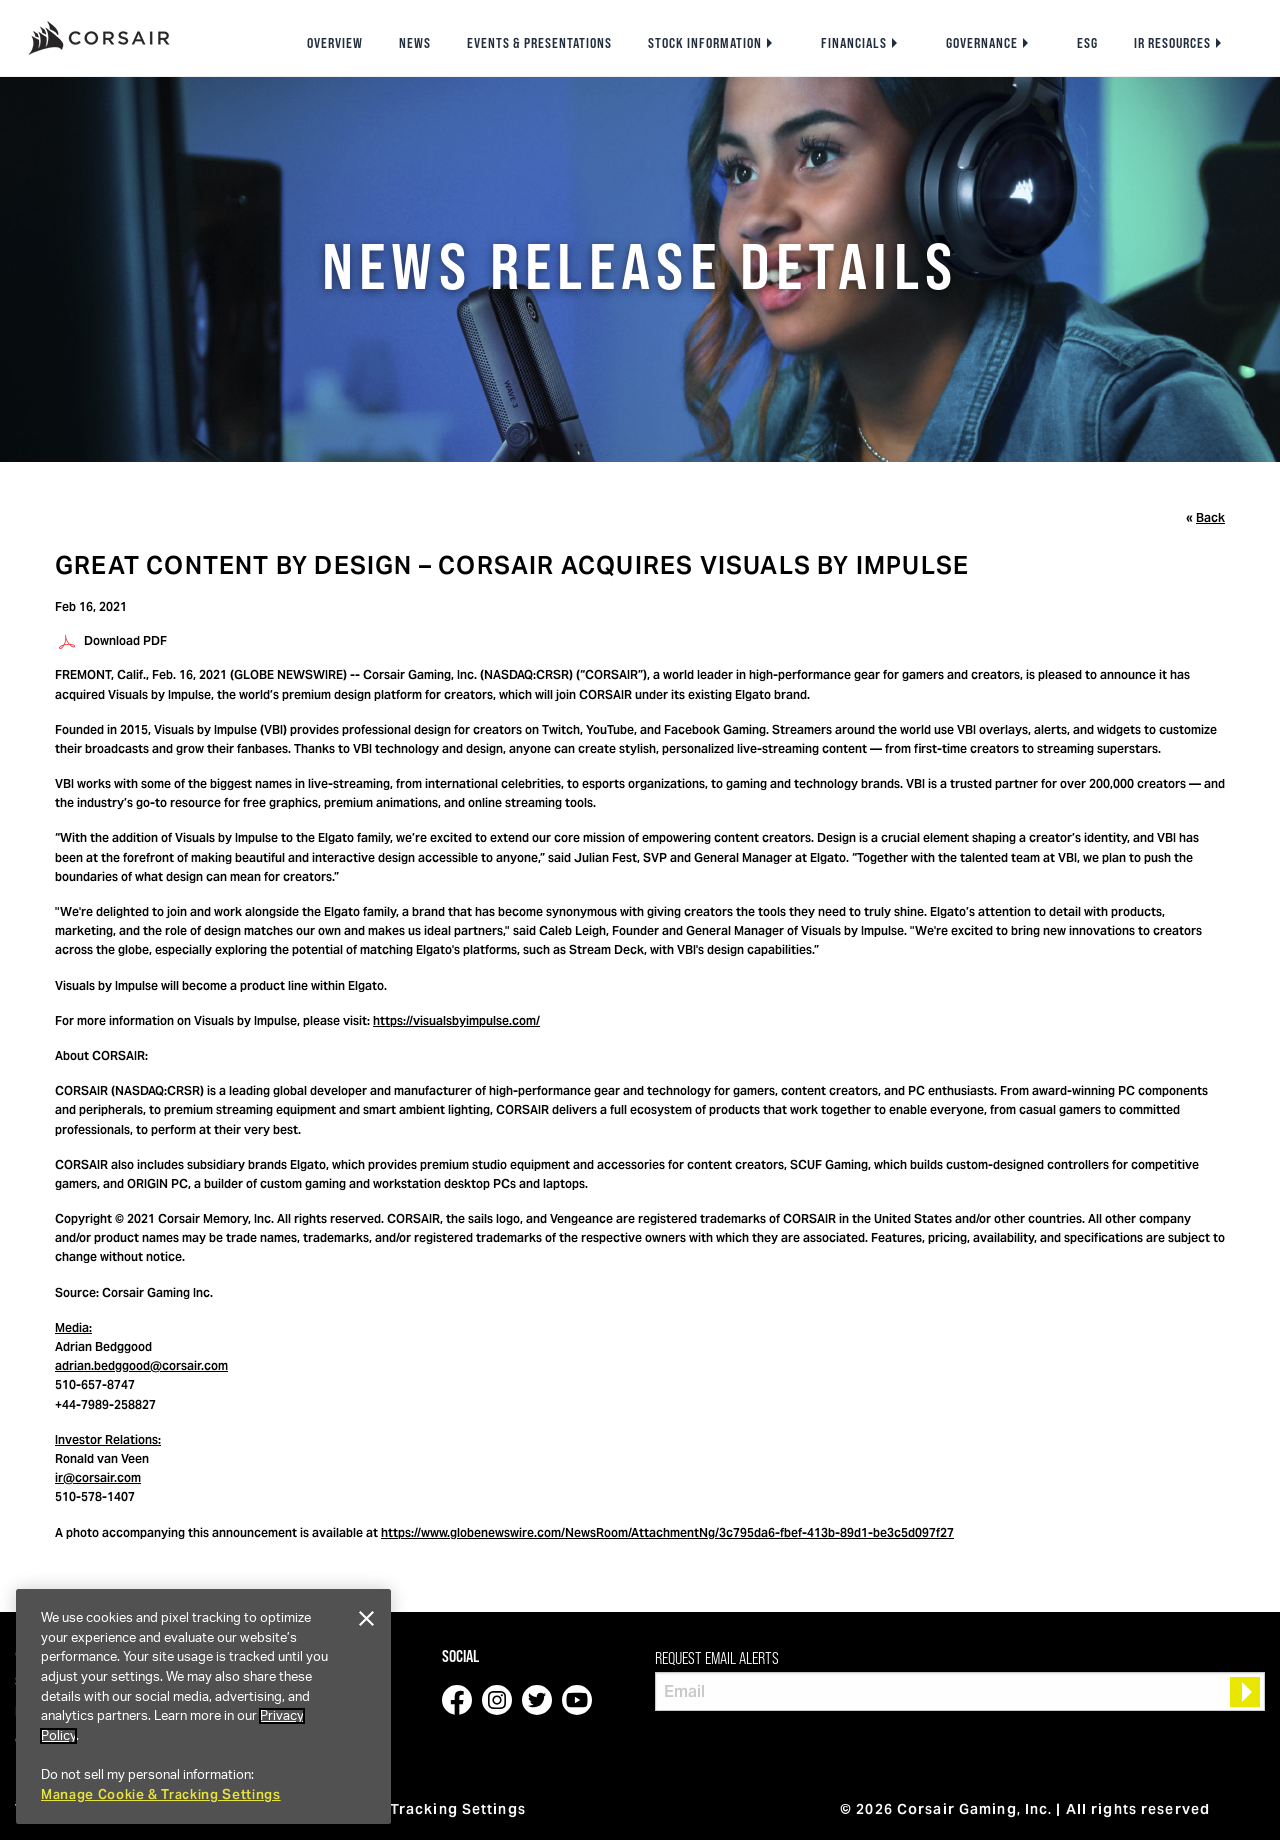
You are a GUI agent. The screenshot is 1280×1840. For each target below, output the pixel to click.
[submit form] (1245, 1692)
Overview (335, 43)
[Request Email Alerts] (960, 1691)
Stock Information (705, 43)
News (415, 43)
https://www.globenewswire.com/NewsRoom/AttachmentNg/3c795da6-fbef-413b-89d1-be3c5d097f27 (667, 1532)
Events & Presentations (539, 43)
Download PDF (125, 640)
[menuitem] (335, 43)
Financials (854, 43)
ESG (1087, 43)
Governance (982, 43)
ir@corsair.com (98, 1477)
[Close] (366, 1619)
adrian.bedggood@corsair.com (141, 1365)
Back (1210, 517)
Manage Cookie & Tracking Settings (161, 1794)
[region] (203, 1706)
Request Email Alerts (717, 1658)
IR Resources (1172, 43)
